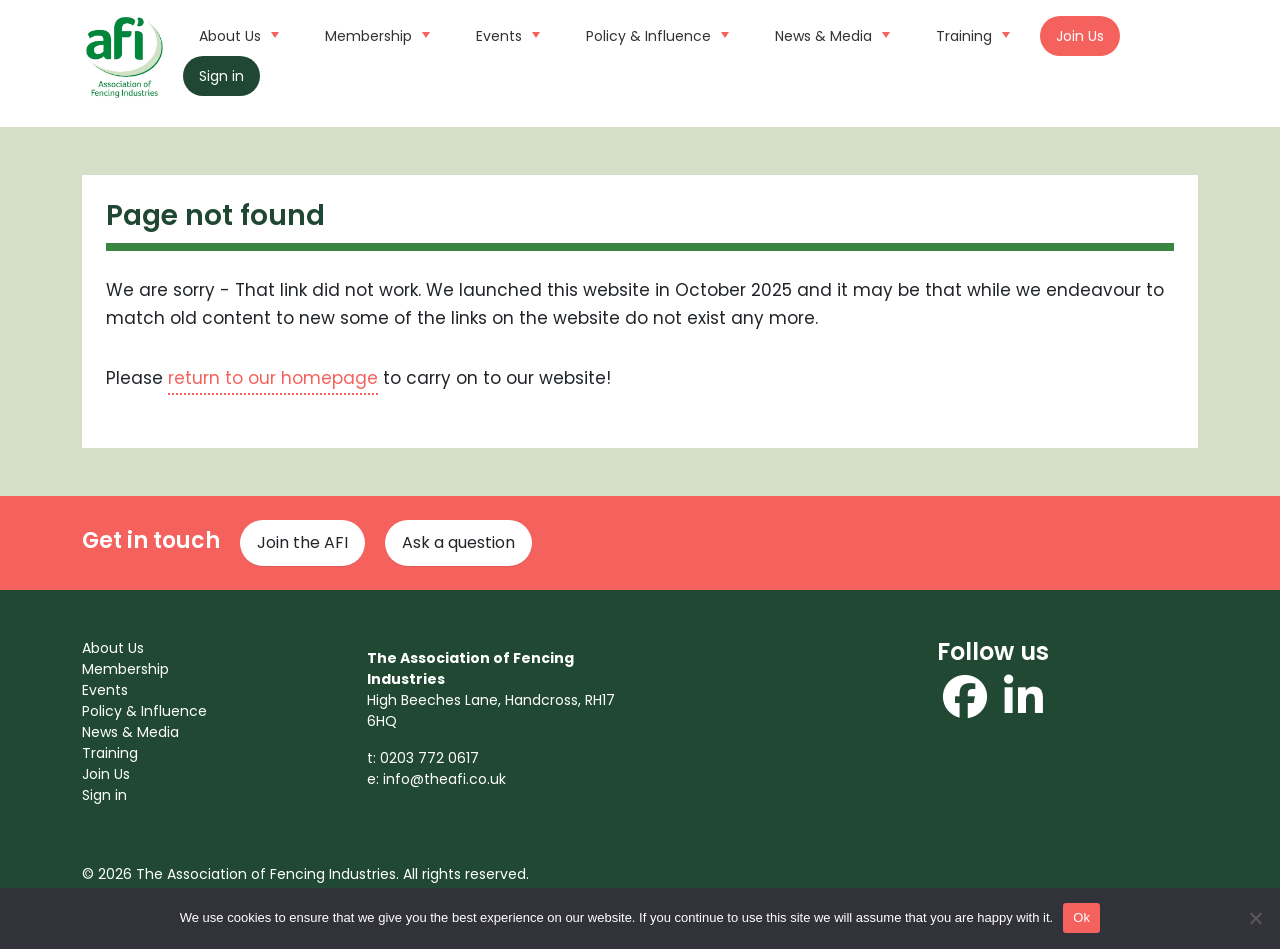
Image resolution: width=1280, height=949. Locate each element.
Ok (1081, 917)
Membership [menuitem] (125, 669)
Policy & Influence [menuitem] (144, 711)
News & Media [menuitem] (130, 732)
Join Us (1080, 36)
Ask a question (458, 542)
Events (505, 34)
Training (970, 34)
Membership (375, 34)
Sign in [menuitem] (104, 795)
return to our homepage (273, 378)
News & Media (830, 34)
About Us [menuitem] (113, 648)
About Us (236, 34)
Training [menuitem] (110, 753)
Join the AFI (302, 542)
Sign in (221, 76)
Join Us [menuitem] (106, 774)
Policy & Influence (655, 34)
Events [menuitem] (105, 690)
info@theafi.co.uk (444, 779)
